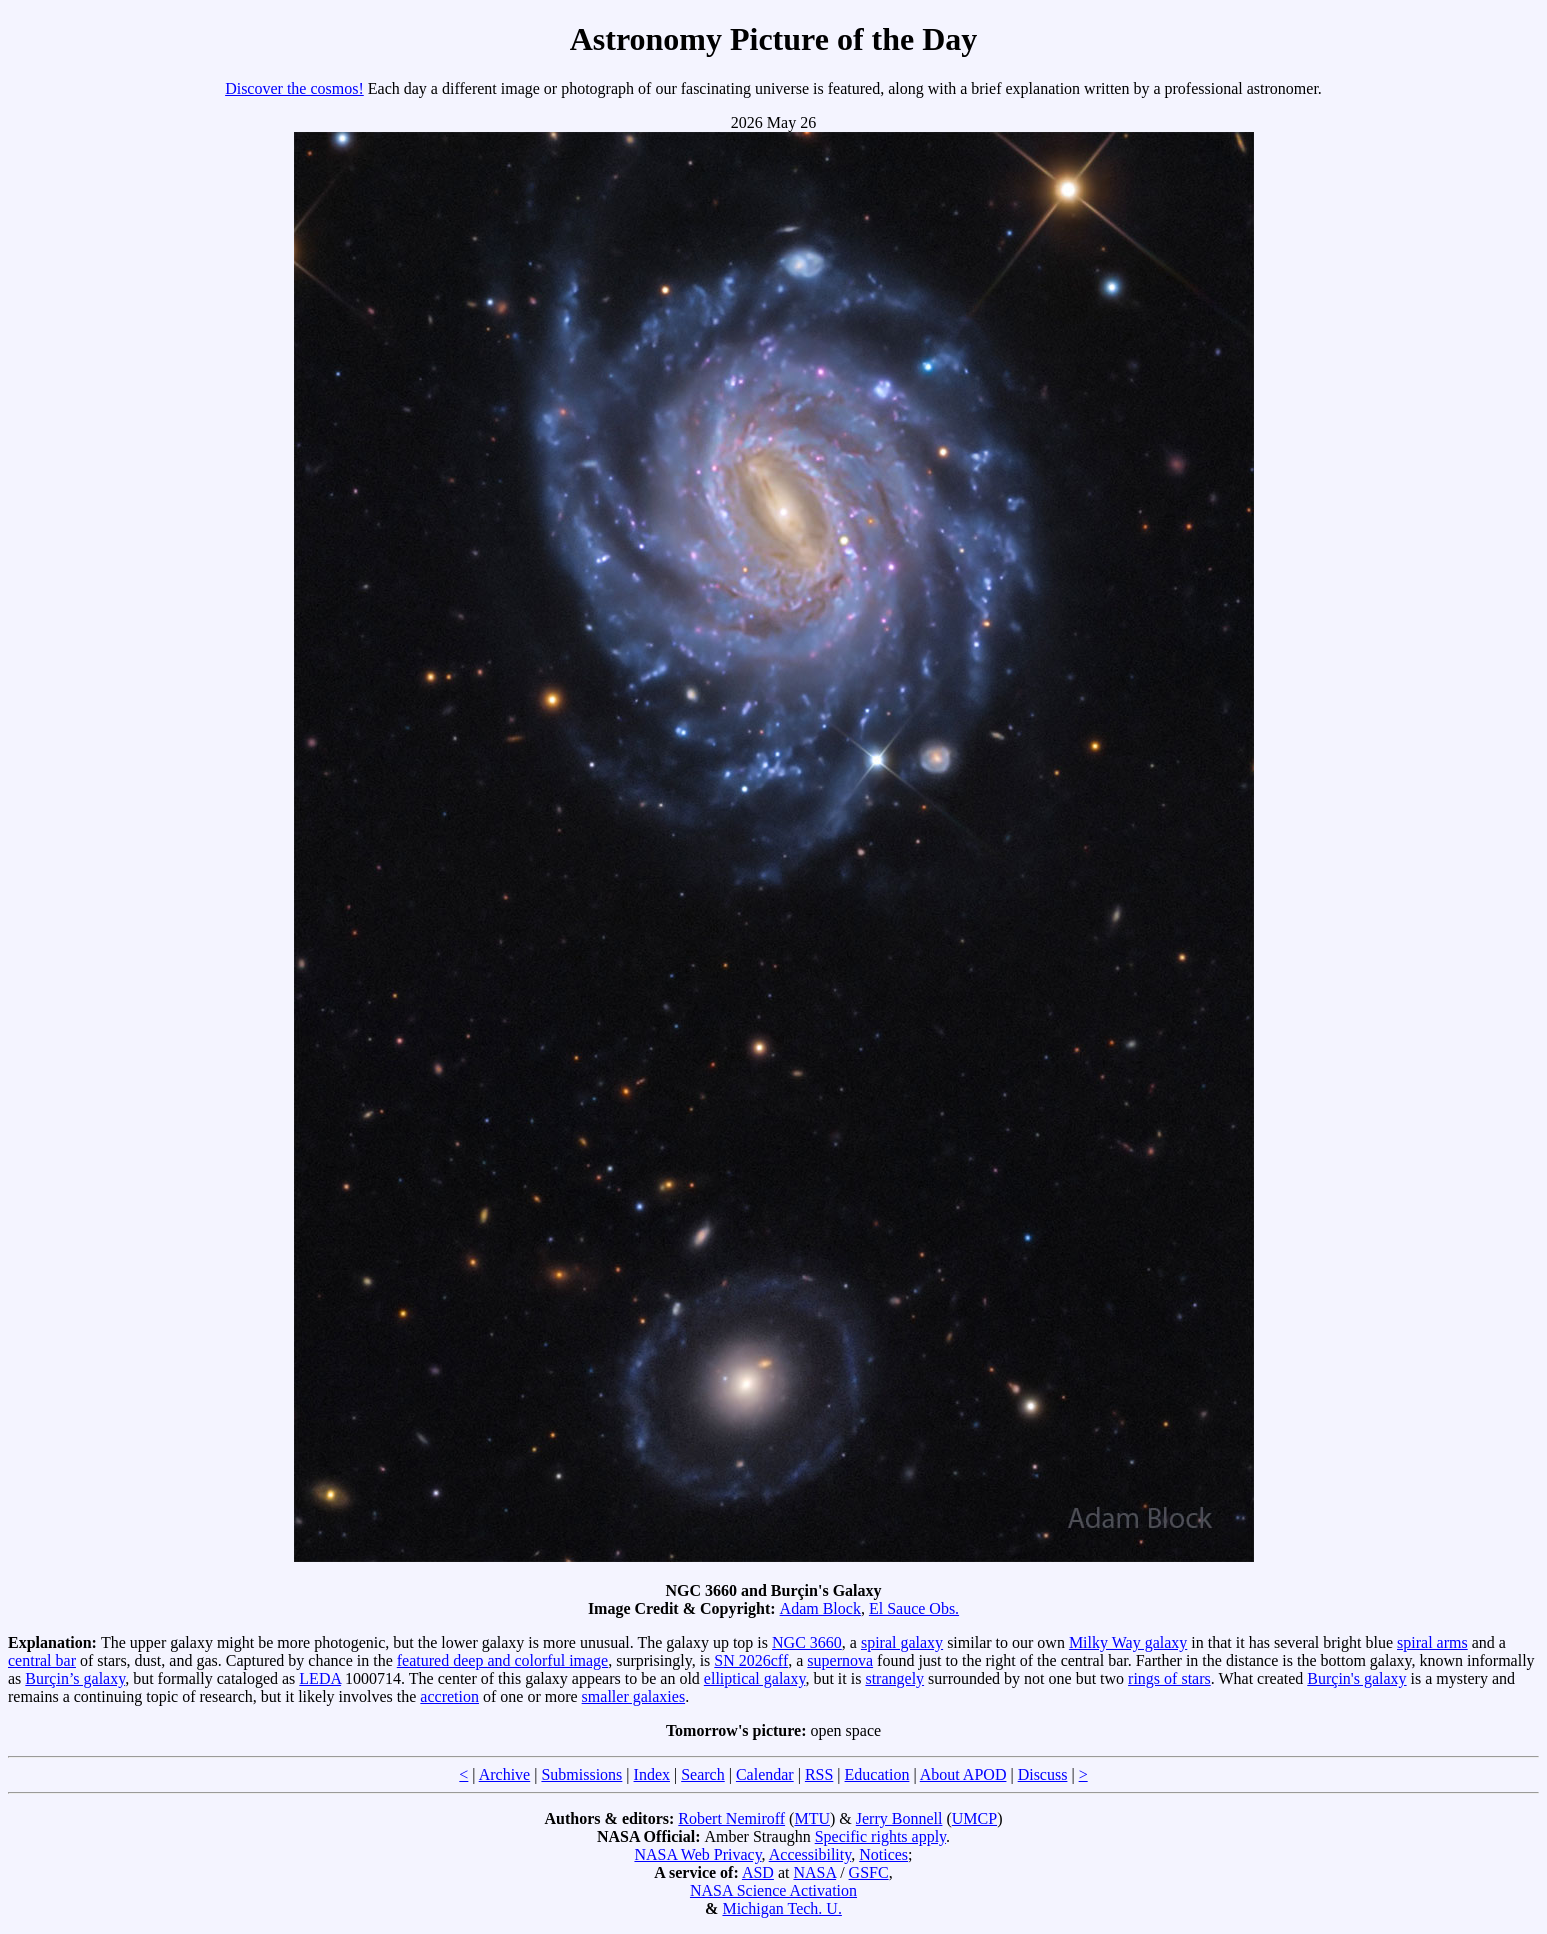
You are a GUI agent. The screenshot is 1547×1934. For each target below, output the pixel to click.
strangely (894, 1678)
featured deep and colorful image (502, 1660)
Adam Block (820, 1608)
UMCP (974, 1818)
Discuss (1043, 1774)
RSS (819, 1774)
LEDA (320, 1678)
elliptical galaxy (755, 1678)
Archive (505, 1774)
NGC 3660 (807, 1642)
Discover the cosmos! (294, 88)
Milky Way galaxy (1128, 1642)
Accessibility (810, 1854)
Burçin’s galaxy (75, 1678)
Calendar (765, 1774)
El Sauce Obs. (914, 1608)
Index (652, 1774)
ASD (758, 1872)
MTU (812, 1818)
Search (703, 1774)
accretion (449, 1696)
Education (877, 1774)
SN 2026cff (751, 1660)
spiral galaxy (902, 1642)
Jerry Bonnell (899, 1818)
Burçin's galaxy (1356, 1678)
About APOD (963, 1774)
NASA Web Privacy (697, 1854)
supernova (840, 1660)
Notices (883, 1854)
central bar (42, 1660)
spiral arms (1432, 1642)
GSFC (869, 1872)
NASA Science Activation (773, 1890)
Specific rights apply (880, 1836)
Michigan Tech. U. (781, 1908)
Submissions (581, 1774)
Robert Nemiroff (731, 1818)
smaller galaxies (634, 1696)
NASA (814, 1872)
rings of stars (1169, 1678)
